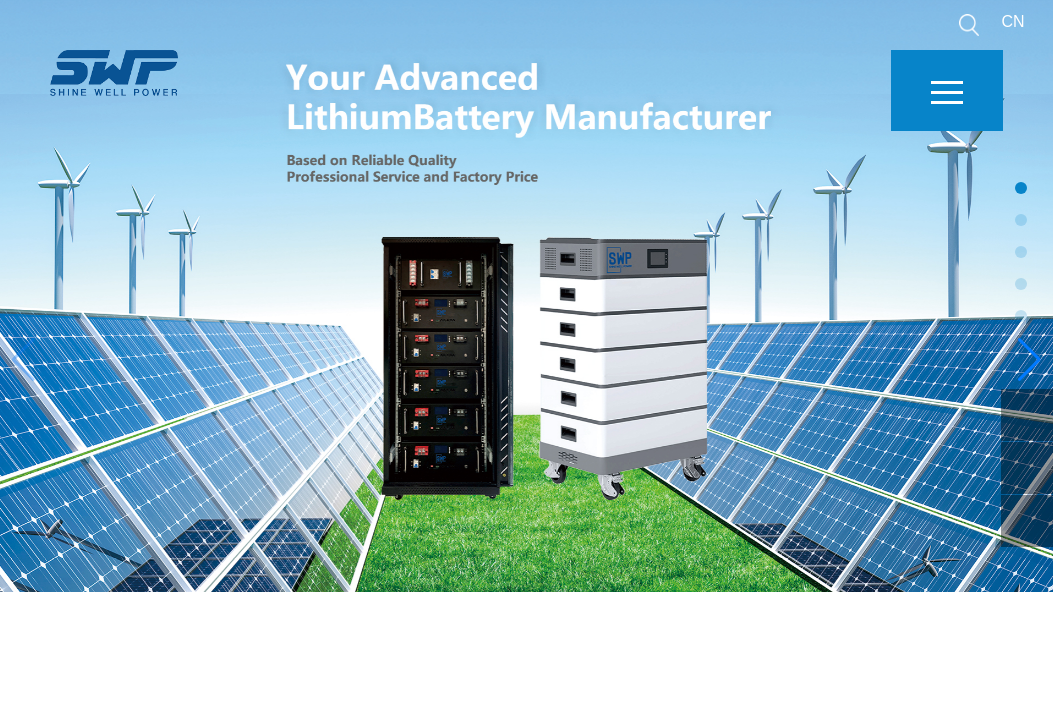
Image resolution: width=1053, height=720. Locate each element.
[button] (1029, 360)
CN (1012, 21)
